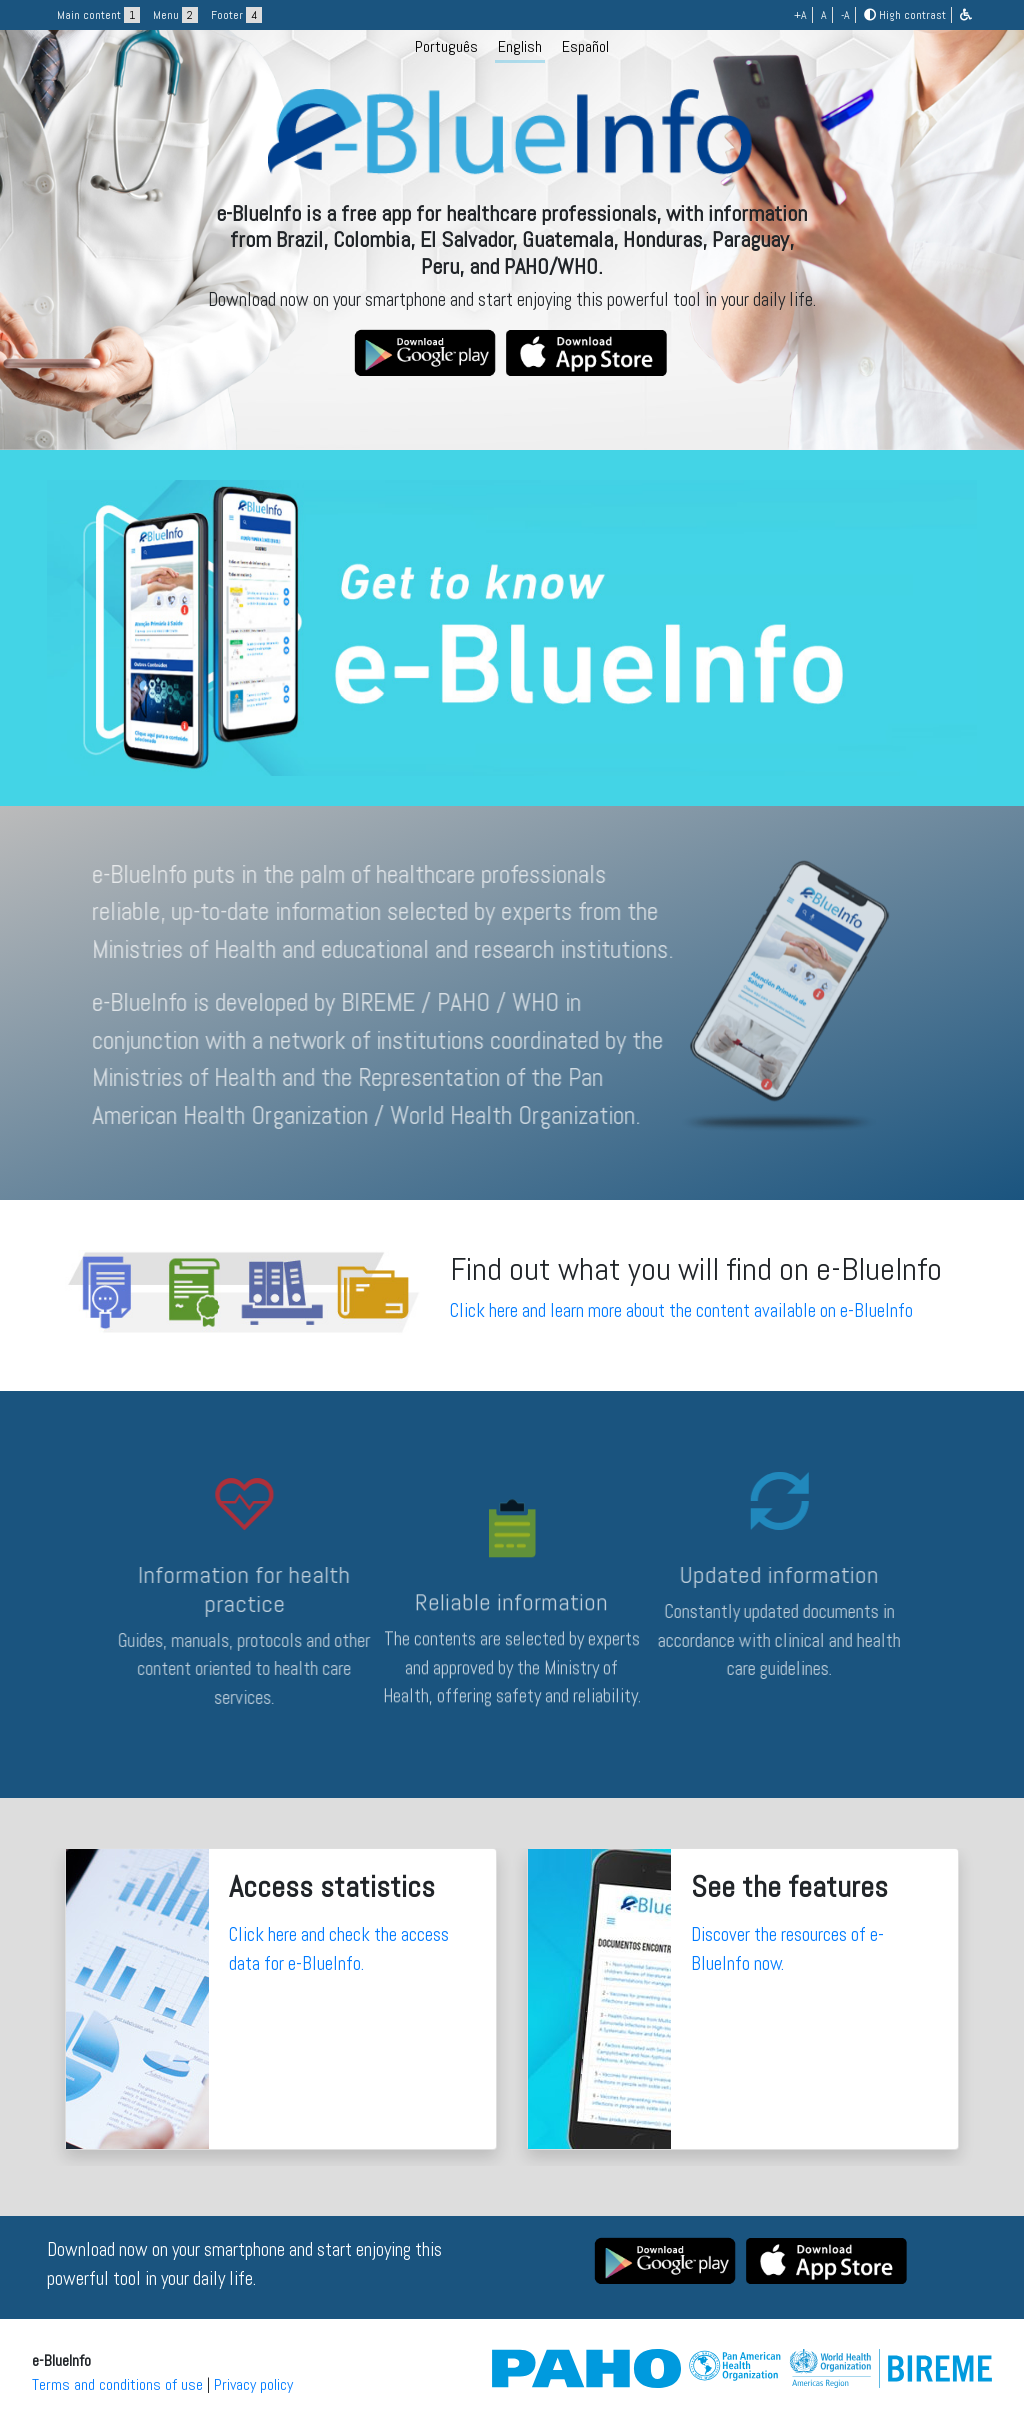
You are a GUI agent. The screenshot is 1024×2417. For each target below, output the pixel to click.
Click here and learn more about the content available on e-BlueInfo (681, 1310)
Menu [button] (175, 15)
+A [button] (800, 15)
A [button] (824, 15)
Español (585, 46)
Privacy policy (253, 2384)
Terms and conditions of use (117, 2384)
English (520, 46)
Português (446, 46)
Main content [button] (98, 15)
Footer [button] (236, 15)
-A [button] (845, 15)
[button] (966, 15)
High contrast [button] (905, 15)
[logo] (512, 226)
